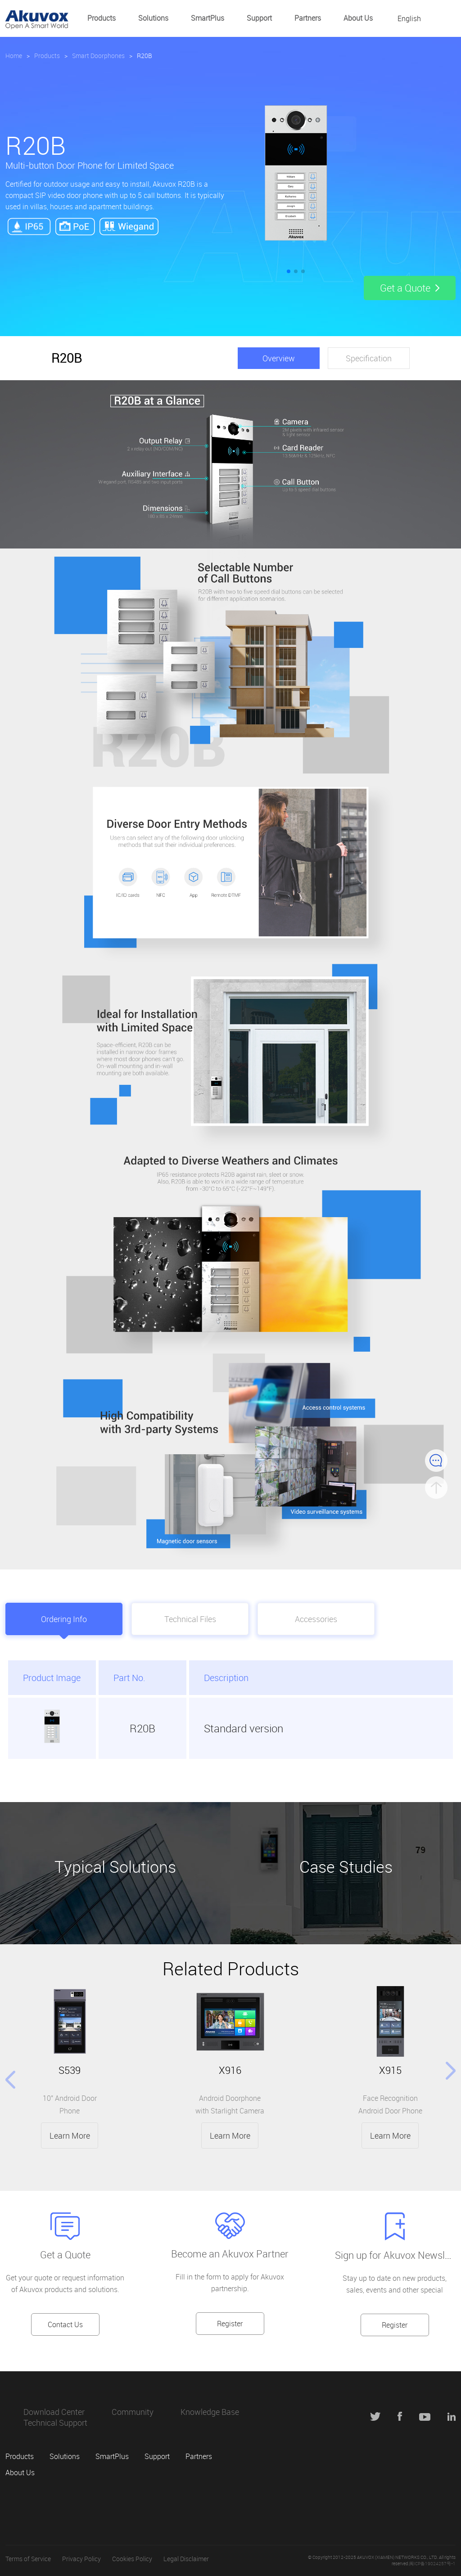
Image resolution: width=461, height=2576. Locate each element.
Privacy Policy (81, 2558)
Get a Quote (65, 2254)
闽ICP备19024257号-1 (432, 2564)
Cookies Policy (132, 2558)
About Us (358, 18)
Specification (369, 358)
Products (101, 18)
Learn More (70, 2135)
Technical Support (55, 2422)
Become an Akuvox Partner (230, 2253)
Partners (307, 18)
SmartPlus (207, 18)
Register (230, 2324)
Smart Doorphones (98, 55)
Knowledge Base (210, 2411)
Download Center (54, 2411)
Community (133, 2411)
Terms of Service (28, 2558)
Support (259, 18)
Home (13, 55)
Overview (278, 358)
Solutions (153, 18)
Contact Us (65, 2324)
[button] (288, 271)
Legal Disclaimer (186, 2558)
